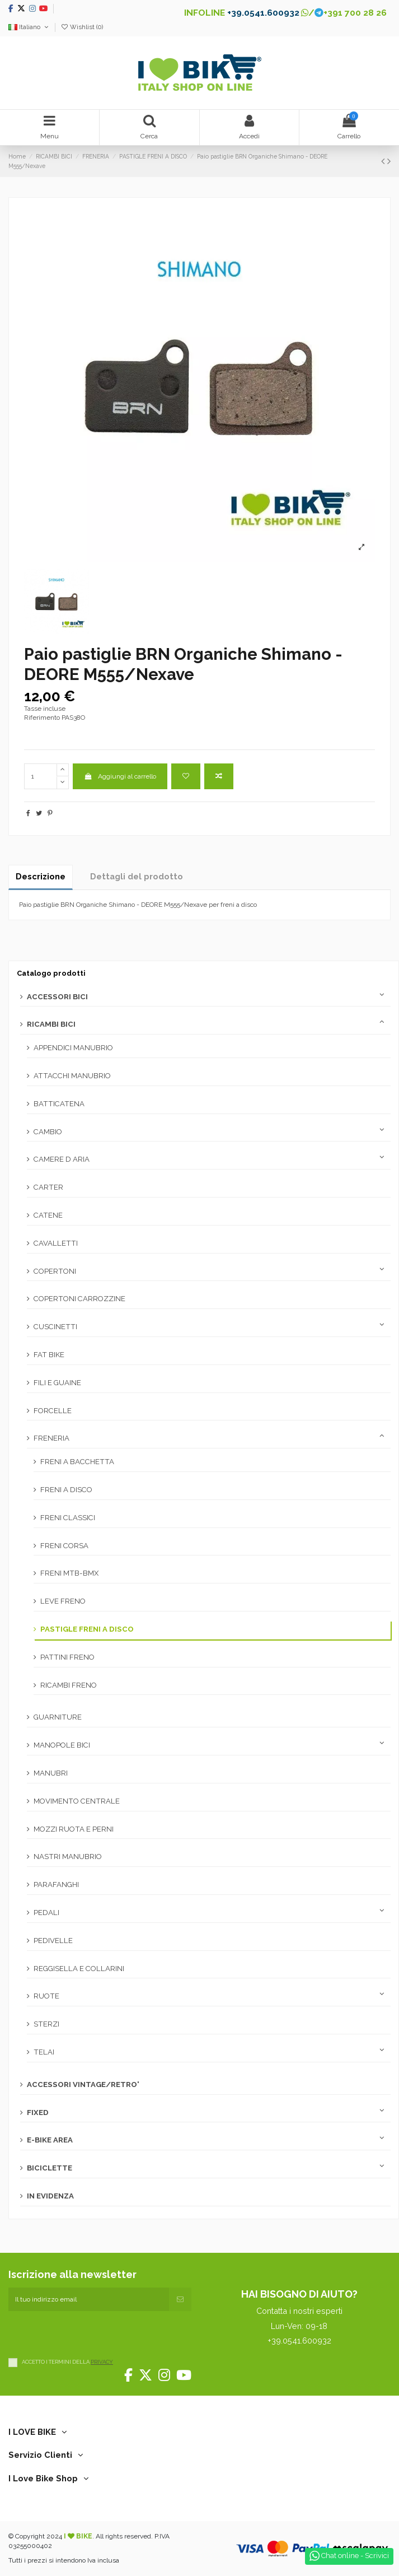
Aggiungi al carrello (120, 776)
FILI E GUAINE (57, 1382)
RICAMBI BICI (51, 1024)
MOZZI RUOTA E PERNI (74, 1829)
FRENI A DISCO (66, 1489)
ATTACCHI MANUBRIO (72, 1076)
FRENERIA (51, 1438)
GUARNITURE (58, 1717)
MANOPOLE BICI (62, 1745)
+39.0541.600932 (263, 12)
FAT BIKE (49, 1354)
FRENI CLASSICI (67, 1517)
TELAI (44, 2052)
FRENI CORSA (64, 1545)
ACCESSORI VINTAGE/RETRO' (83, 2084)
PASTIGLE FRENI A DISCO (87, 1629)
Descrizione (40, 876)
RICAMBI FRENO (68, 1685)
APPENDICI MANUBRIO (73, 1048)
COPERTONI (55, 1271)
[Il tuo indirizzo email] (88, 2299)
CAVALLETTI (56, 1243)
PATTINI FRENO (67, 1657)
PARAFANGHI (56, 1884)
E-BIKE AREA (50, 2140)
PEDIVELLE (53, 1940)
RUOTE (46, 1996)
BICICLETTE (49, 2168)
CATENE (48, 1215)
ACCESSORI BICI (57, 997)
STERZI (46, 2024)
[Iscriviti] (180, 2299)
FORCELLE (53, 1410)
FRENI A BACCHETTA (77, 1461)
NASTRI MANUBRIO (68, 1856)
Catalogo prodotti (51, 973)
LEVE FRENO (63, 1601)
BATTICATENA (59, 1104)
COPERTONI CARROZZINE (79, 1298)
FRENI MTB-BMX (69, 1573)
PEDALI (46, 1912)
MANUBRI (51, 1773)
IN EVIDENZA (50, 2196)
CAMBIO (48, 1132)
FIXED (38, 2112)
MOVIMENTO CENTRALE (77, 1801)
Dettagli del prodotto (136, 876)
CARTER (48, 1187)
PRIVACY (102, 2362)
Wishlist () (81, 27)
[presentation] (93, 2333)
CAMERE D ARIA (62, 1159)
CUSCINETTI (55, 1326)
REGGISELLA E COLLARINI (79, 1968)
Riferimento (42, 717)
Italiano (29, 27)
